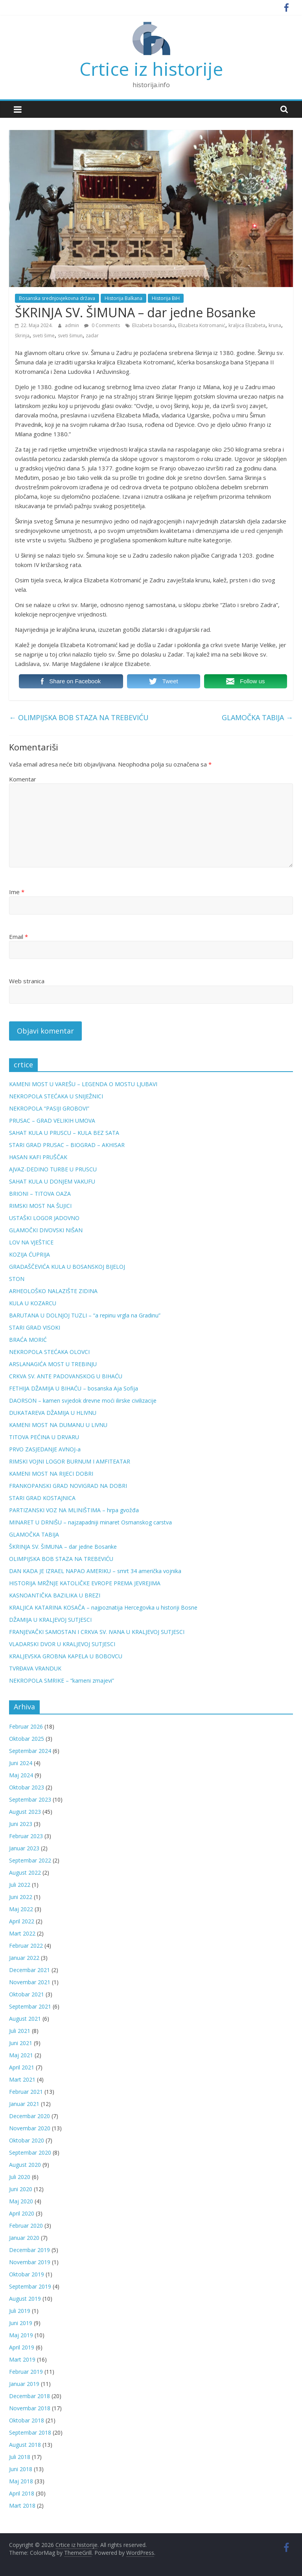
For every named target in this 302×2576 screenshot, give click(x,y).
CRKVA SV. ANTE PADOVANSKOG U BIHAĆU (65, 1376)
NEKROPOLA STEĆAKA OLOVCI (49, 1352)
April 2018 (21, 2493)
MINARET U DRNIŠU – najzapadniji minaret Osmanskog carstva (90, 1522)
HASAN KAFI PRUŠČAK (38, 1157)
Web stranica (26, 981)
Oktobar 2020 (26, 2140)
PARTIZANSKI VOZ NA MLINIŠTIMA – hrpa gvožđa (74, 1510)
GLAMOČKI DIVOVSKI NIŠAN (46, 1230)
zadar (92, 335)
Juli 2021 (19, 2030)
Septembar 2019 (30, 2286)
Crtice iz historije (151, 69)
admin (72, 325)
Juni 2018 (20, 2469)
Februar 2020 (26, 2225)
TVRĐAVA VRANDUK (35, 1668)
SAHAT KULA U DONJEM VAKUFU (52, 1181)
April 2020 (21, 2213)
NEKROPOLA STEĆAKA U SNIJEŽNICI (56, 1096)
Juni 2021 (20, 2043)
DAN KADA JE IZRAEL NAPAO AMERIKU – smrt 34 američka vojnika (95, 1571)
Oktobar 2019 (26, 2274)
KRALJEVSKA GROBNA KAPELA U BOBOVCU (65, 1656)
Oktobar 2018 (26, 2420)
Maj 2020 (21, 2201)
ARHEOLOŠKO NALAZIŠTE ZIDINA (53, 1291)
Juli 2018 (19, 2457)
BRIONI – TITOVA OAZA (40, 1193)
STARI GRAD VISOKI (34, 1327)
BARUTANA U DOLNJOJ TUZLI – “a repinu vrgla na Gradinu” (84, 1315)
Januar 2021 (24, 2104)
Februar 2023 (26, 1836)
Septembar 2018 (30, 2432)
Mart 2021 (22, 2079)
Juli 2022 (19, 1884)
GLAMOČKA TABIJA (257, 717)
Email (18, 936)
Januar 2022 (24, 1957)
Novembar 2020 (29, 2128)
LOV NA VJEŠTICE (31, 1242)
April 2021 (21, 2067)
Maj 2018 (21, 2481)
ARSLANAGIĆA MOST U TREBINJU (53, 1364)
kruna (275, 325)
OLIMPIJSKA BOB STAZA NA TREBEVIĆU (79, 717)
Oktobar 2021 (26, 1994)
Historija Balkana (123, 298)
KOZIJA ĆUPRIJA (29, 1254)
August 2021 (25, 2018)
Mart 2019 (22, 2359)
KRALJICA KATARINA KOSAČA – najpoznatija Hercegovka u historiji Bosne (103, 1607)
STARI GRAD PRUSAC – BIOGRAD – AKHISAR (67, 1145)
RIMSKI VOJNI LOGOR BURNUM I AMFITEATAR (69, 1461)
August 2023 (25, 1811)
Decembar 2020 (29, 2116)
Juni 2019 (20, 2323)
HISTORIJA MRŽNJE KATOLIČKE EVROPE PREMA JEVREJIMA (84, 1583)
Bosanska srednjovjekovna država (57, 298)
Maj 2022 (21, 1909)
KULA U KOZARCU (32, 1303)
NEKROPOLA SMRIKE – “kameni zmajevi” (61, 1680)
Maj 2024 (21, 1775)
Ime (16, 892)
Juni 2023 (20, 1824)
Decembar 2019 (29, 2250)
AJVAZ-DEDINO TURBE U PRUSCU (53, 1169)
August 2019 (25, 2298)
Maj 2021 (21, 2055)
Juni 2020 (20, 2189)
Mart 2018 (22, 2505)
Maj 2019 (21, 2335)
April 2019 (21, 2347)
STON (16, 1279)
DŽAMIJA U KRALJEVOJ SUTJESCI (50, 1619)
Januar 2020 (24, 2237)
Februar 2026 (26, 1726)
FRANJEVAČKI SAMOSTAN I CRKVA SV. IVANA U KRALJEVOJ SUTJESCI (96, 1632)
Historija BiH (166, 298)
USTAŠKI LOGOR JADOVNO (44, 1218)
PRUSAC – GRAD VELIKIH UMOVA (52, 1120)
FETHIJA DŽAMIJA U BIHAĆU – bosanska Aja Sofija (73, 1388)
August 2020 (25, 2164)
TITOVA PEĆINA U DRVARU (44, 1437)
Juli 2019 (19, 2310)
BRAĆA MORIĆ (28, 1339)
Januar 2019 (24, 2384)
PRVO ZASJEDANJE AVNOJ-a (45, 1449)
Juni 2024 (20, 1763)
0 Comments (102, 325)
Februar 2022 (26, 1945)
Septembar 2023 (30, 1799)
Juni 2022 (20, 1897)
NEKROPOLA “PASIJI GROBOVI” (49, 1108)
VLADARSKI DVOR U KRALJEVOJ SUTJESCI (62, 1644)
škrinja (22, 335)
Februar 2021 (26, 2091)
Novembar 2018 (29, 2408)
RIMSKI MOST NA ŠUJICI (40, 1205)
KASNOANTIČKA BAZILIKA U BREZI (54, 1595)
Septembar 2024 (30, 1751)
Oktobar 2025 (26, 1738)
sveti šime (44, 335)
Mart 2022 (22, 1933)
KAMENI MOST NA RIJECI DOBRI (51, 1473)
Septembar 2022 (30, 1860)
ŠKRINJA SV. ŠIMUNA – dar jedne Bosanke (63, 1546)
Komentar (22, 779)
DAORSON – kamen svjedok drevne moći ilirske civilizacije (83, 1400)
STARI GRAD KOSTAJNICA (42, 1498)
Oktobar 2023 (26, 1787)
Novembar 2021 (29, 1982)
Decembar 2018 (29, 2396)
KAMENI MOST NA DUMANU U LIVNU (58, 1425)
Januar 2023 (24, 1848)
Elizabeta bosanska (153, 325)
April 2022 (21, 1921)
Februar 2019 (26, 2371)
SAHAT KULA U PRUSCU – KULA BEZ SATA (64, 1132)
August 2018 (25, 2444)
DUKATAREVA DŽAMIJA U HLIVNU (52, 1412)
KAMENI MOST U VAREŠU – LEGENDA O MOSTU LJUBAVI (83, 1084)
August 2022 (25, 1872)
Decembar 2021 (29, 1970)
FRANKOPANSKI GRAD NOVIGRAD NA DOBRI (68, 1485)
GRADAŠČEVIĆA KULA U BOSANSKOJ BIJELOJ (67, 1266)
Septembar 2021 (30, 2006)
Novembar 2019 (29, 2262)
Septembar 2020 (30, 2152)
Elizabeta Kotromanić (201, 325)
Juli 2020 (19, 2177)
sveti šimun (70, 335)
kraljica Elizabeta (246, 325)
